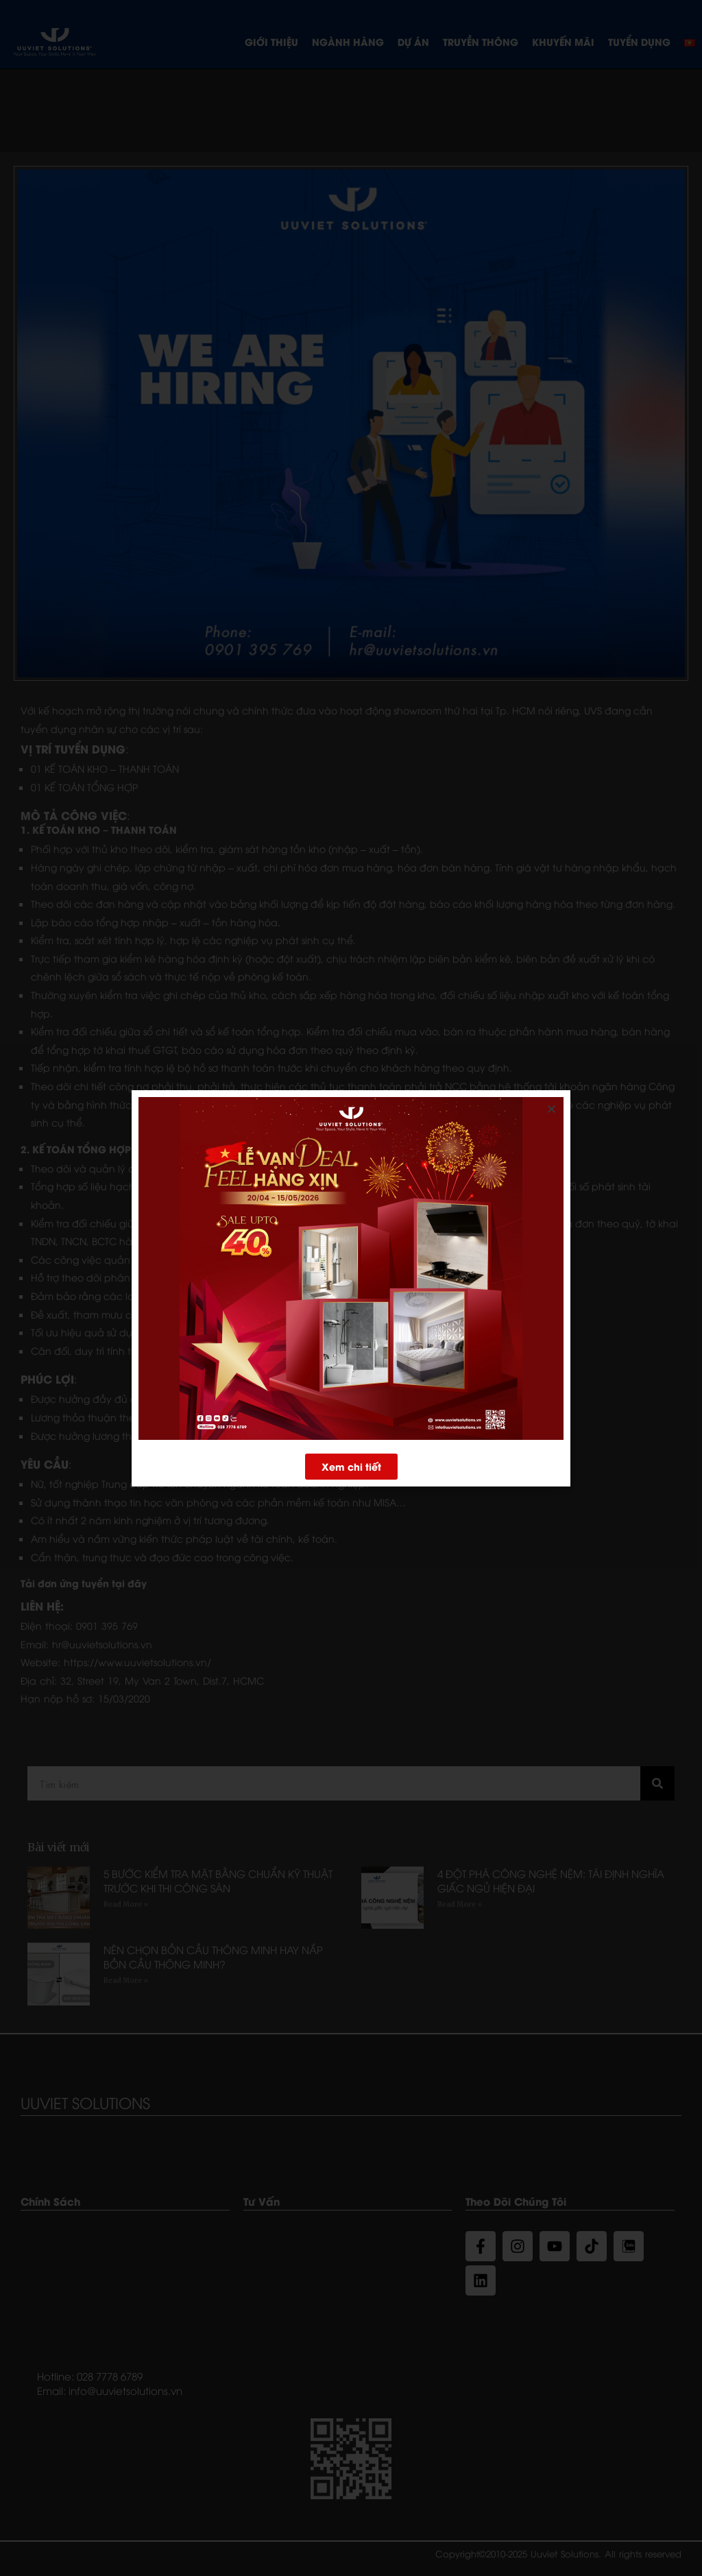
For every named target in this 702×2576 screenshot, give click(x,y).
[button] (351, 1468)
